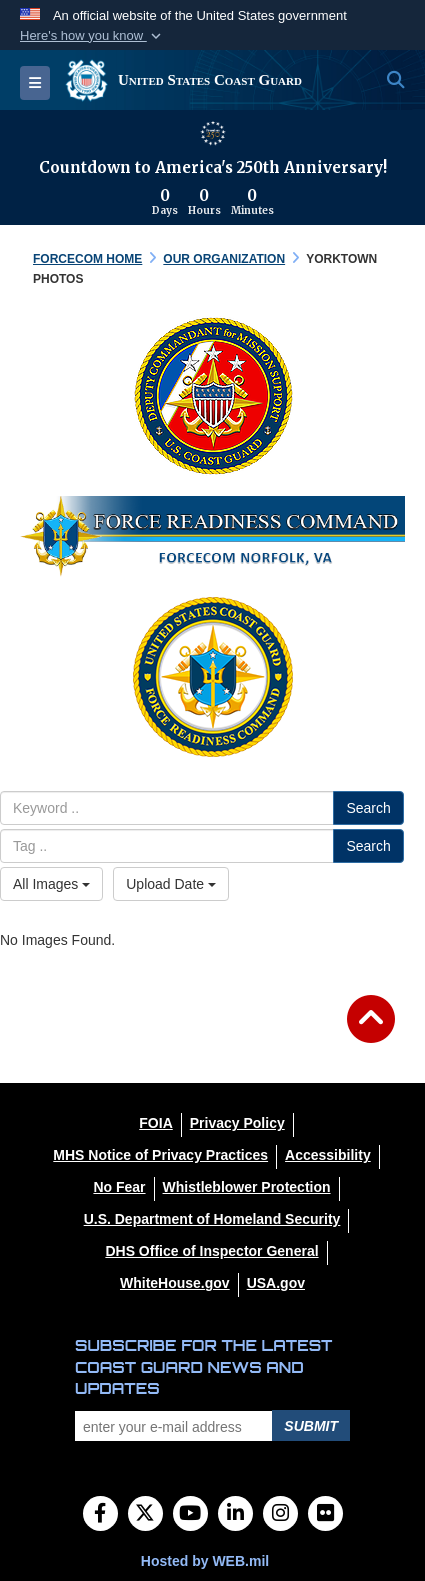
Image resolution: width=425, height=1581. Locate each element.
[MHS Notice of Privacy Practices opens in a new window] (160, 1155)
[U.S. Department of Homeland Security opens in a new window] (212, 1219)
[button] (92, 36)
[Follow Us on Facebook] (100, 1515)
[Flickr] (325, 1515)
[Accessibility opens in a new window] (328, 1155)
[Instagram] (280, 1515)
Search (368, 808)
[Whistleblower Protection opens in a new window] (247, 1187)
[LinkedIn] (235, 1515)
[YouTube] (190, 1515)
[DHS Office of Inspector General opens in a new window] (211, 1251)
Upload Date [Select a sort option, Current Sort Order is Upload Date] (171, 884)
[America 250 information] (213, 133)
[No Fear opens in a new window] (119, 1187)
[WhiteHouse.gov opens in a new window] (175, 1283)
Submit (311, 1426)
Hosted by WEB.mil (205, 1561)
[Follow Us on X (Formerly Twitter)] (145, 1515)
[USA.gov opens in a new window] (276, 1283)
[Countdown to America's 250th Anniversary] (212, 202)
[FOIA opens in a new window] (155, 1123)
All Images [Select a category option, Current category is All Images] (51, 884)
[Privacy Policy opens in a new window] (237, 1123)
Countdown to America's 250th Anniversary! (213, 167)
